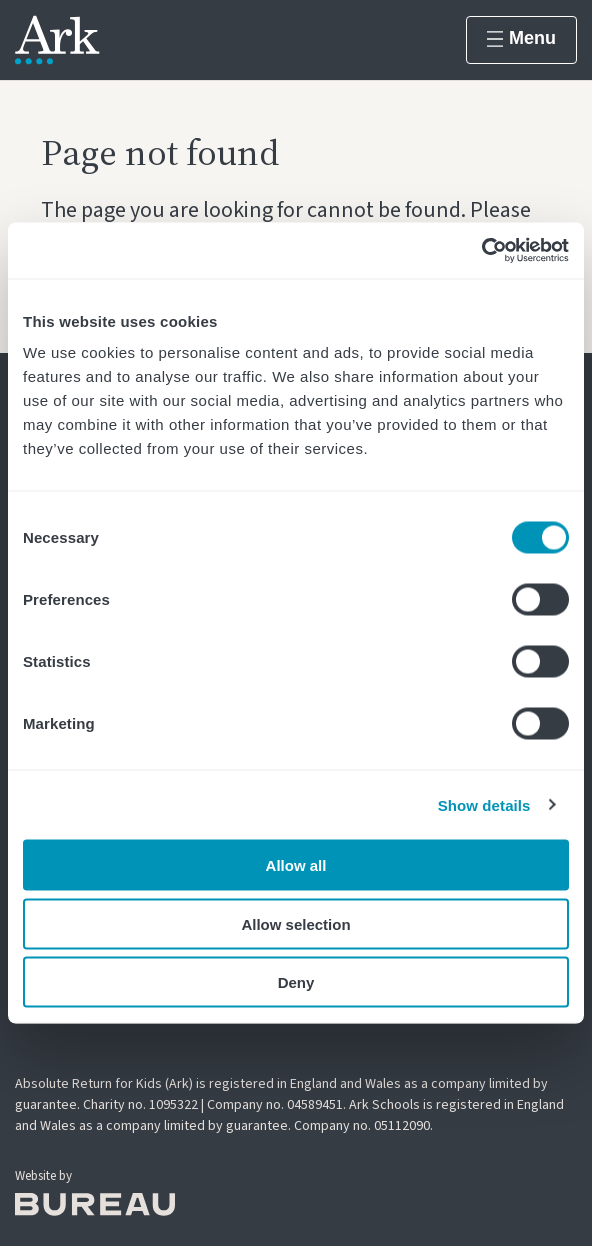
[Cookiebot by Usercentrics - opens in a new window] (481, 251)
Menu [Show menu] (521, 38)
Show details (484, 804)
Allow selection (295, 923)
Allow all (296, 865)
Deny (296, 982)
